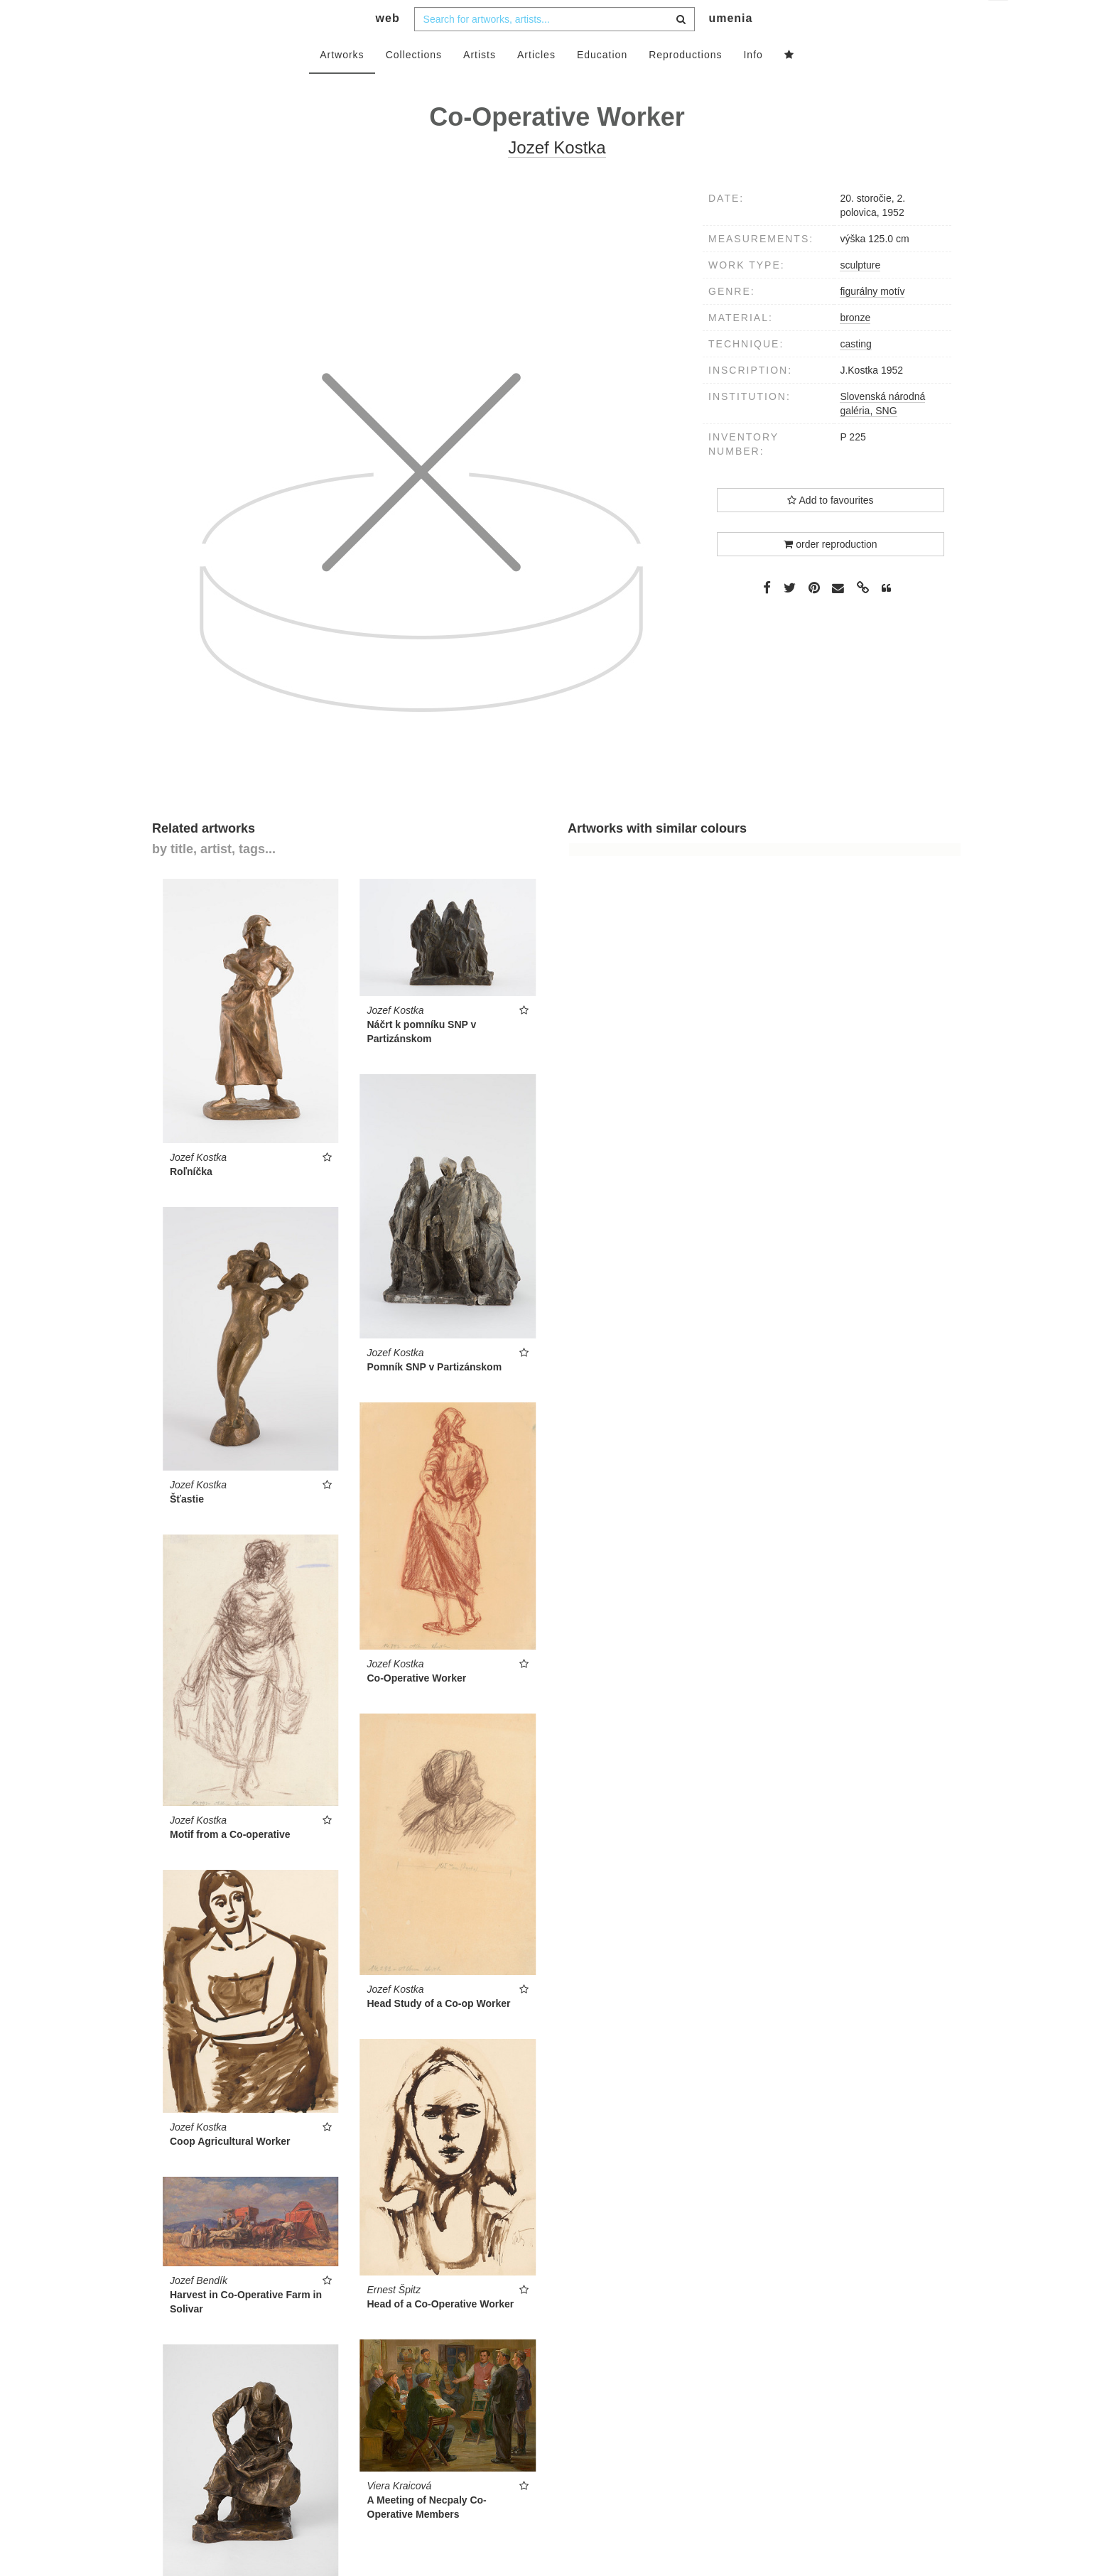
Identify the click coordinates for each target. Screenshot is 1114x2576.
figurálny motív (872, 319)
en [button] (999, 22)
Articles (536, 83)
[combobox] (554, 48)
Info (752, 83)
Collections (414, 83)
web (388, 46)
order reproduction (830, 572)
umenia (730, 46)
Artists (479, 83)
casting (855, 372)
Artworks (342, 83)
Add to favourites (830, 528)
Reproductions (685, 83)
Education (602, 83)
